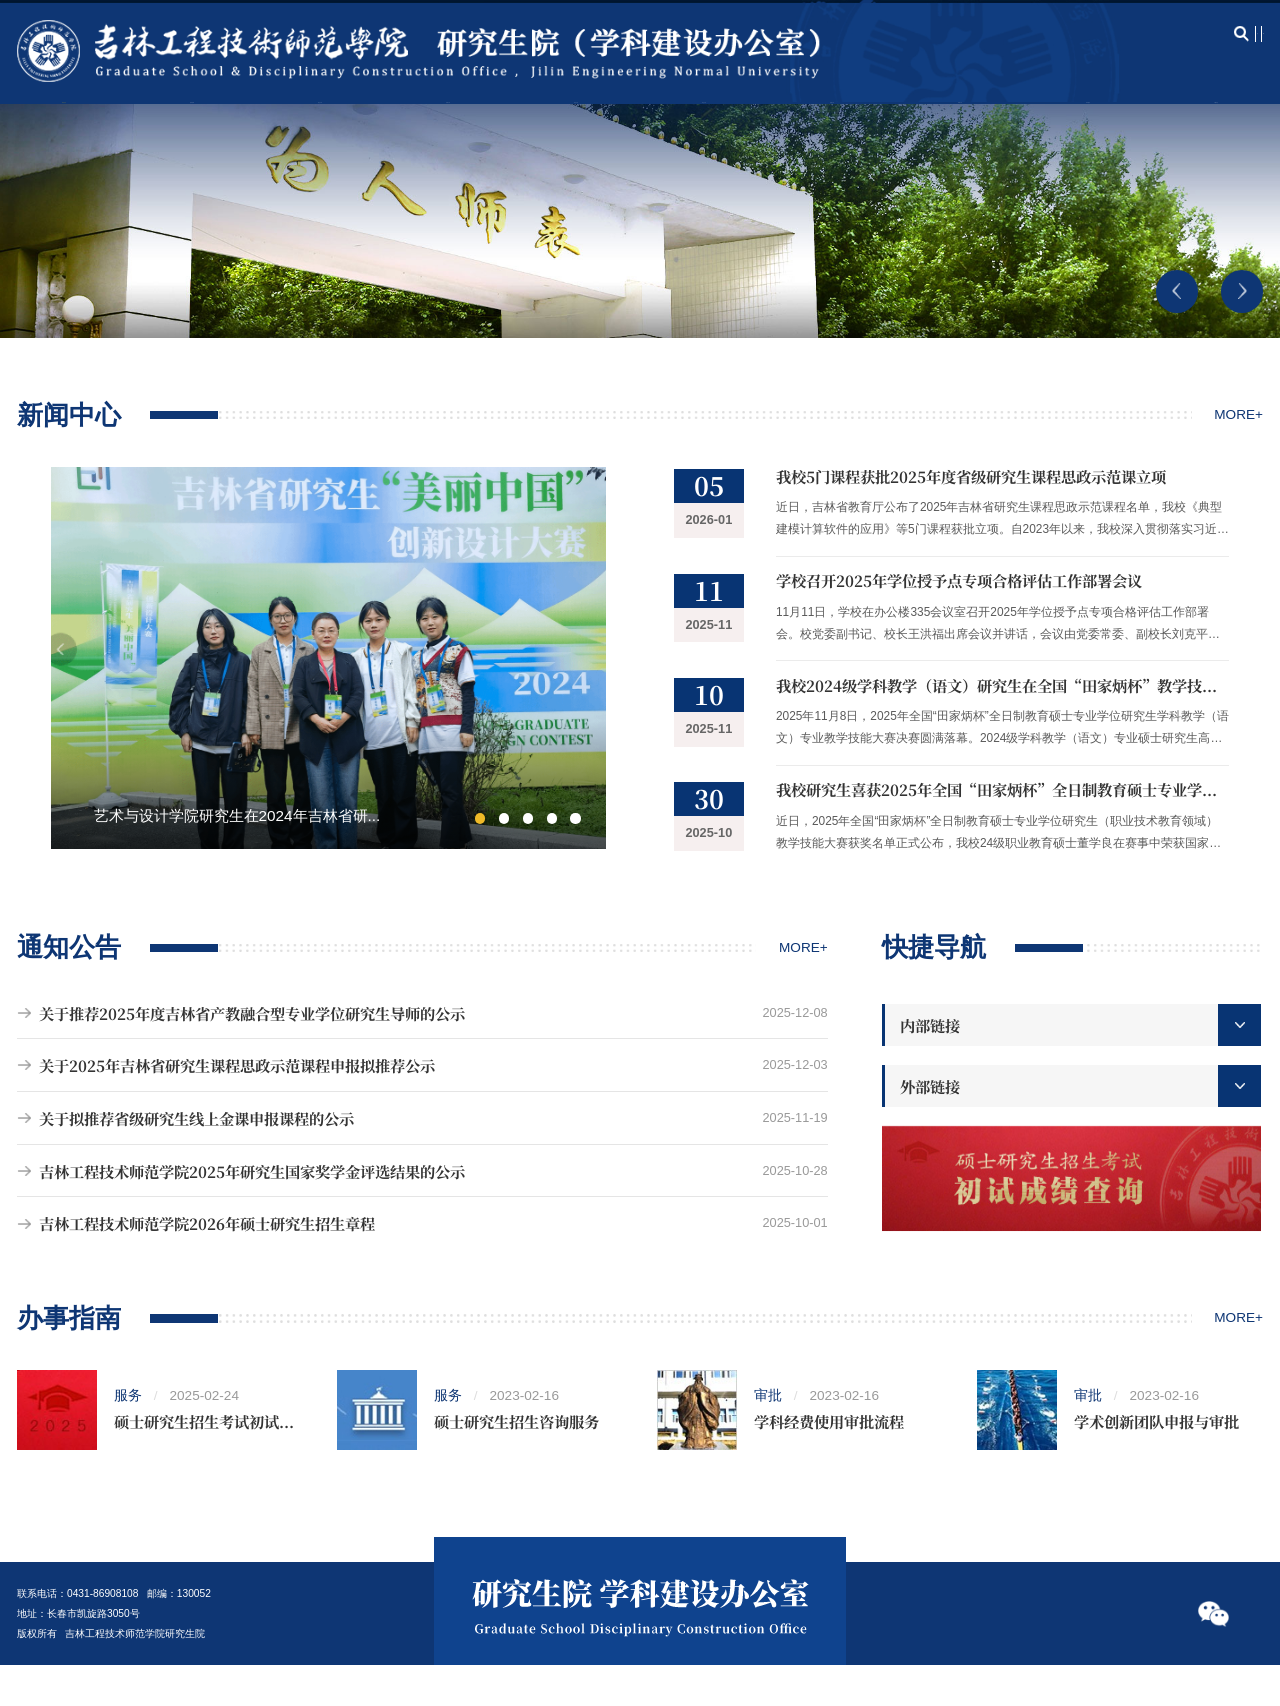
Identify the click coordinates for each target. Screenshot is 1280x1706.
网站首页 (64, 123)
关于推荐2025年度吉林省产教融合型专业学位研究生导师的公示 (422, 1053)
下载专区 (1216, 123)
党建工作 (832, 123)
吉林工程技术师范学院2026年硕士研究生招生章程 (422, 1264)
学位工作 (576, 123)
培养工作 (448, 123)
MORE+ (1238, 456)
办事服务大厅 (1223, 33)
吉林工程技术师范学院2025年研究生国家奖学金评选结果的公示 (422, 1211)
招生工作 (320, 123)
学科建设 (1088, 123)
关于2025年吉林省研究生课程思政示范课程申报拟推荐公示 (422, 1106)
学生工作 (704, 123)
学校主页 (1148, 33)
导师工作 (960, 123)
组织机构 (192, 123)
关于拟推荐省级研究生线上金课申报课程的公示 (422, 1159)
